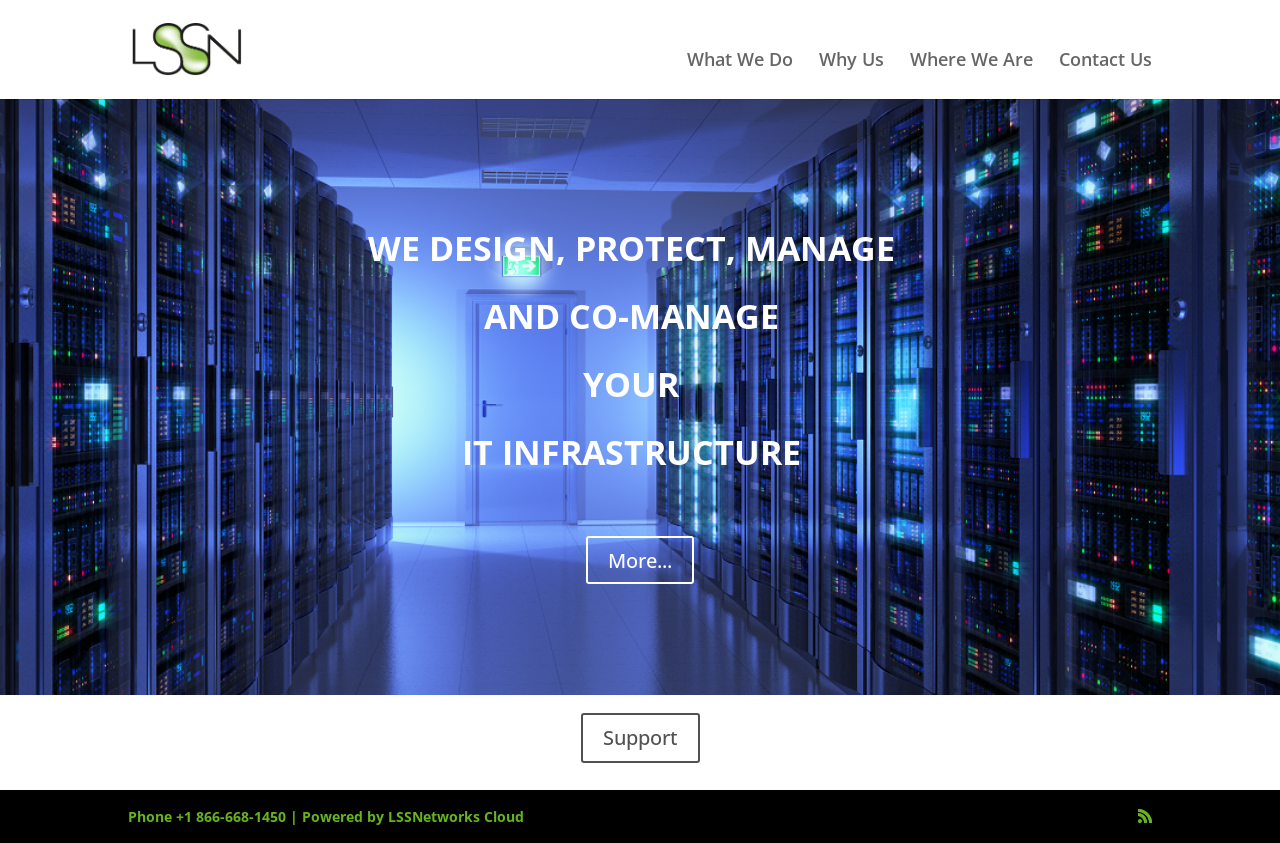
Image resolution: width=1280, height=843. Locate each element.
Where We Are (971, 61)
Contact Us (1105, 61)
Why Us (851, 61)
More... (640, 560)
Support (640, 737)
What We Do (740, 61)
